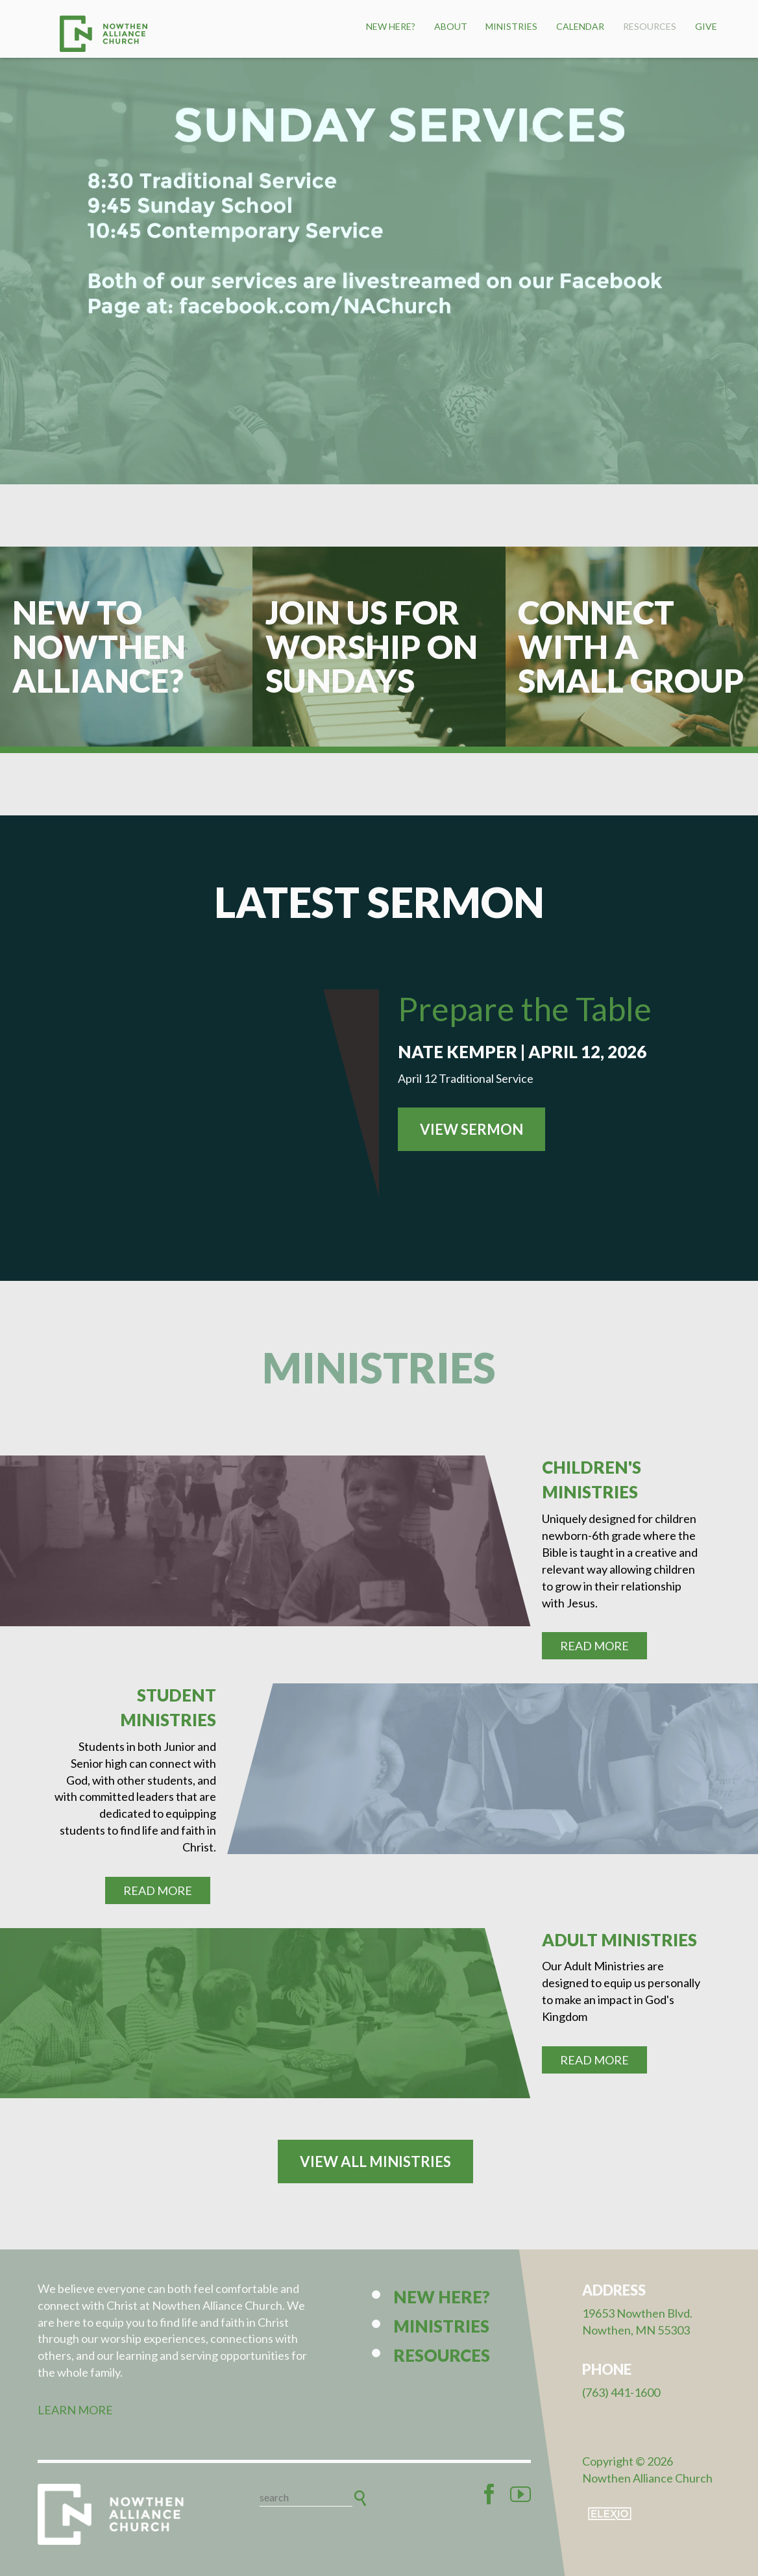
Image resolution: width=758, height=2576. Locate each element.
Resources (649, 26)
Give (706, 26)
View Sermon (471, 1129)
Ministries (511, 26)
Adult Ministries (619, 1939)
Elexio (609, 2513)
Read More (594, 1646)
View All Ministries (375, 2161)
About (450, 26)
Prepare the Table (525, 1008)
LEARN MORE (75, 2410)
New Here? (390, 26)
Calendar (580, 26)
